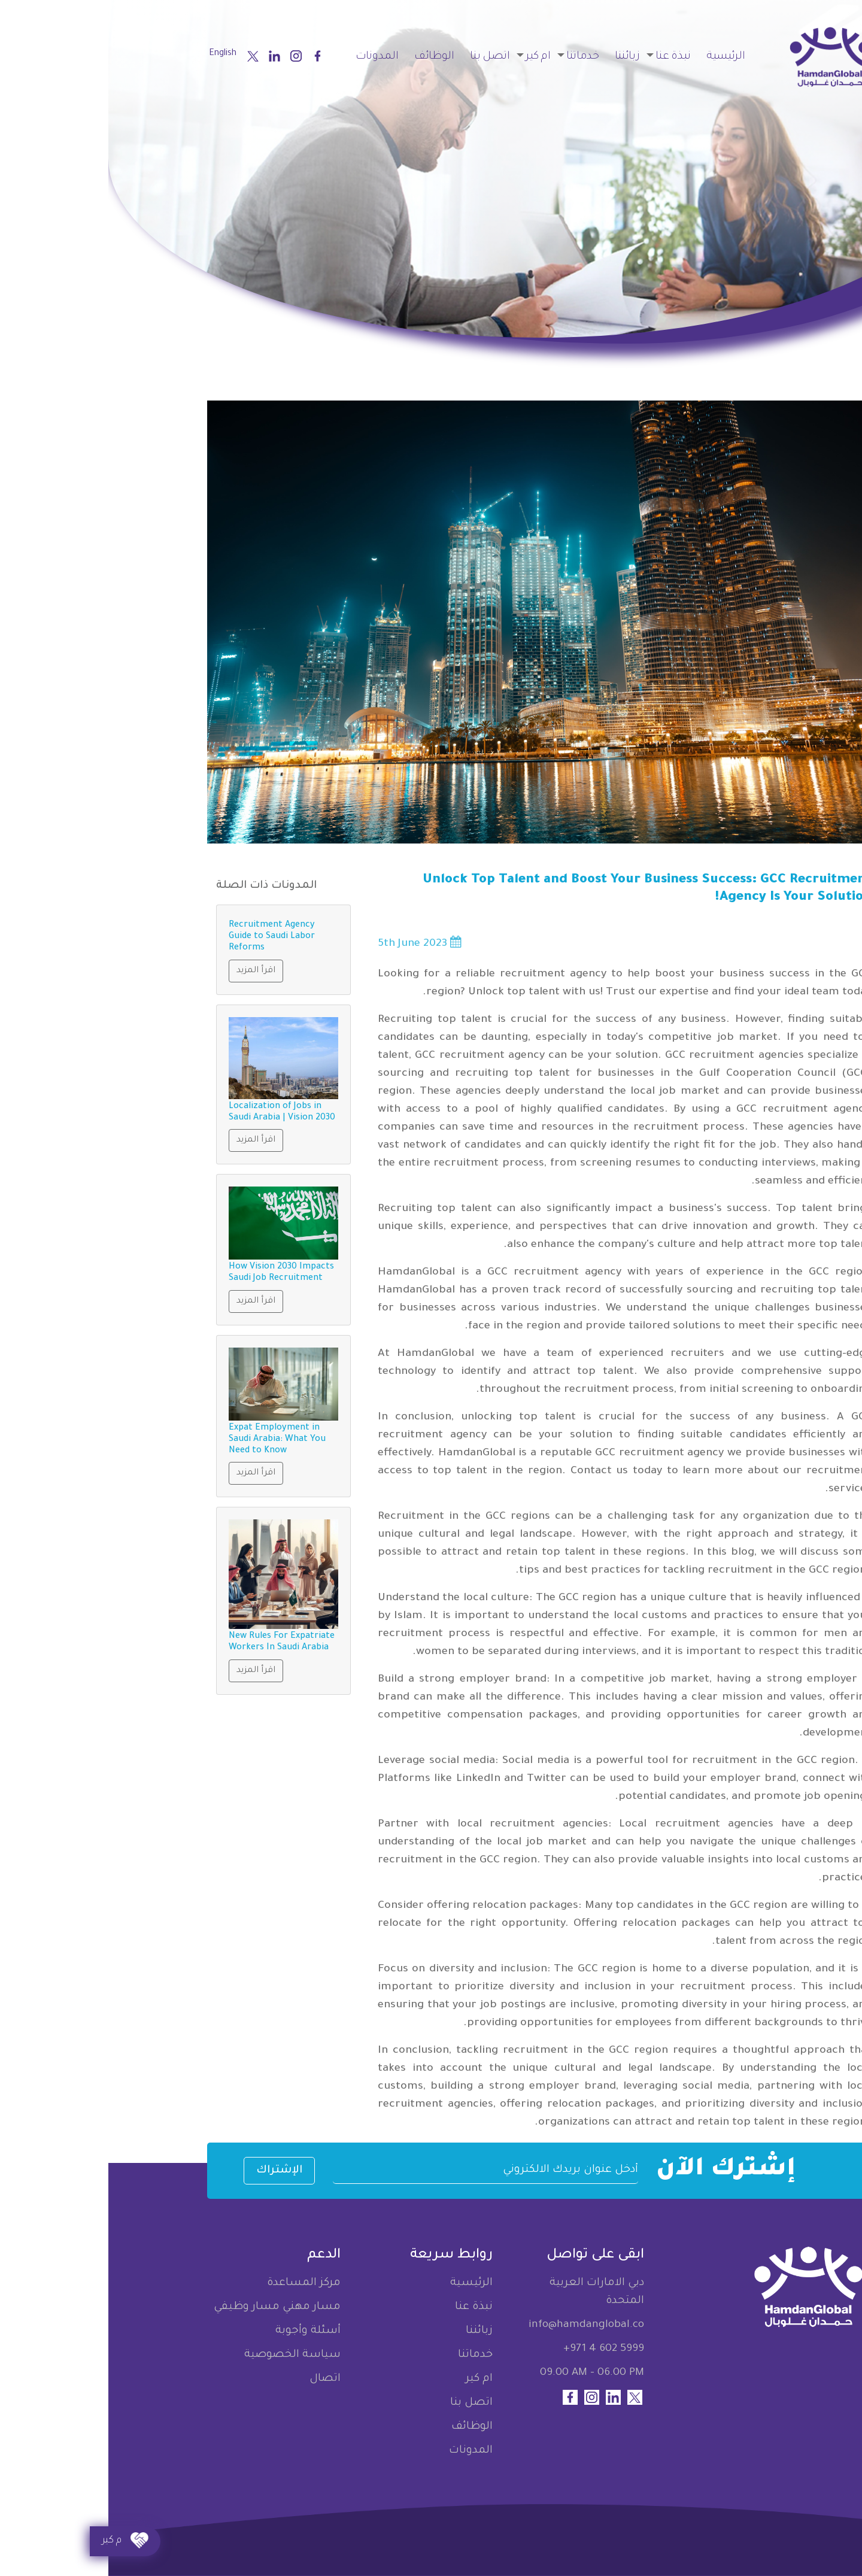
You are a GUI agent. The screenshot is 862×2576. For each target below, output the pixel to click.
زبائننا (519, 57)
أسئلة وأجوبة (199, 2331)
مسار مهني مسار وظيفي (168, 2307)
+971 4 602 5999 (495, 2349)
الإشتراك (171, 2171)
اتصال (216, 2379)
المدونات (268, 57)
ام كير (429, 57)
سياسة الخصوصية (184, 2355)
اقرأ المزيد (147, 971)
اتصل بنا (382, 57)
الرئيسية (617, 57)
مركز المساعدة (195, 2283)
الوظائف (326, 57)
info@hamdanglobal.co (478, 2325)
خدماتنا (474, 57)
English (114, 54)
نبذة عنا (564, 57)
